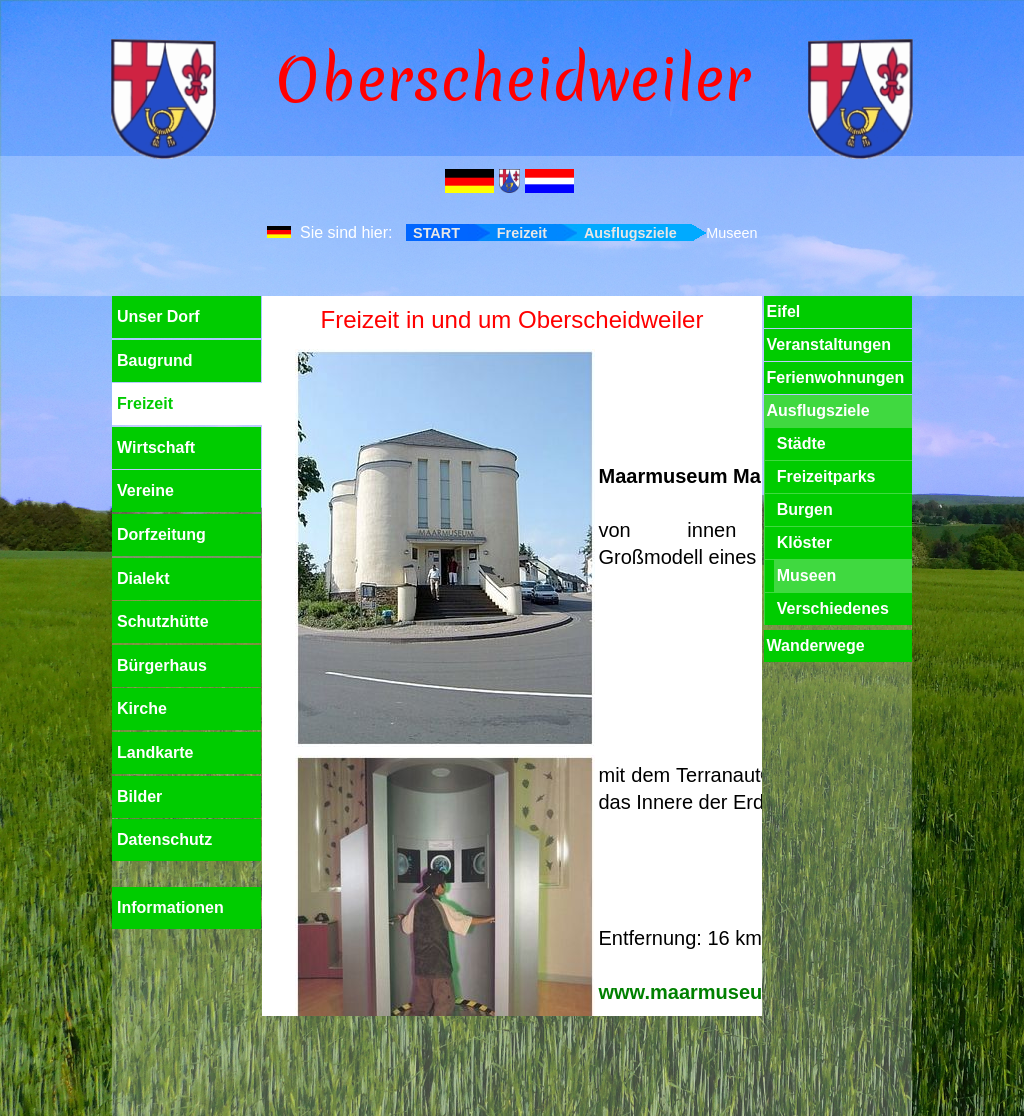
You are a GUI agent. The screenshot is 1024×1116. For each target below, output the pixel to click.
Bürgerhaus (162, 665)
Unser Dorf (158, 316)
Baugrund (155, 360)
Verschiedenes (833, 608)
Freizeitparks (826, 476)
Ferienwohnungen (835, 377)
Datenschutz (164, 839)
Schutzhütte (163, 621)
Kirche (142, 708)
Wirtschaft (156, 447)
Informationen (170, 907)
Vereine (145, 490)
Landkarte (155, 752)
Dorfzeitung (161, 534)
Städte (801, 443)
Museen (807, 575)
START (436, 233)
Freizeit (522, 233)
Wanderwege (815, 645)
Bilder (139, 796)
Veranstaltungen (828, 344)
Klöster (804, 542)
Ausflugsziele (630, 233)
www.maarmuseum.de (704, 992)
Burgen (805, 509)
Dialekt (143, 578)
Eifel (783, 311)
